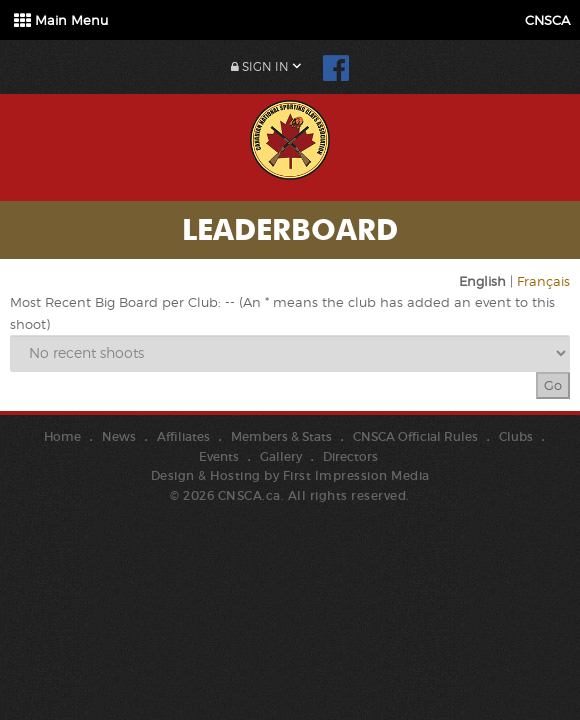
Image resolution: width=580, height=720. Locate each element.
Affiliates (183, 436)
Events (219, 456)
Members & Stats (281, 436)
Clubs (516, 436)
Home (62, 436)
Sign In (260, 66)
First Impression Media (356, 475)
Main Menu (61, 20)
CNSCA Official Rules (415, 436)
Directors (350, 456)
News (119, 436)
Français (543, 281)
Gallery (281, 456)
